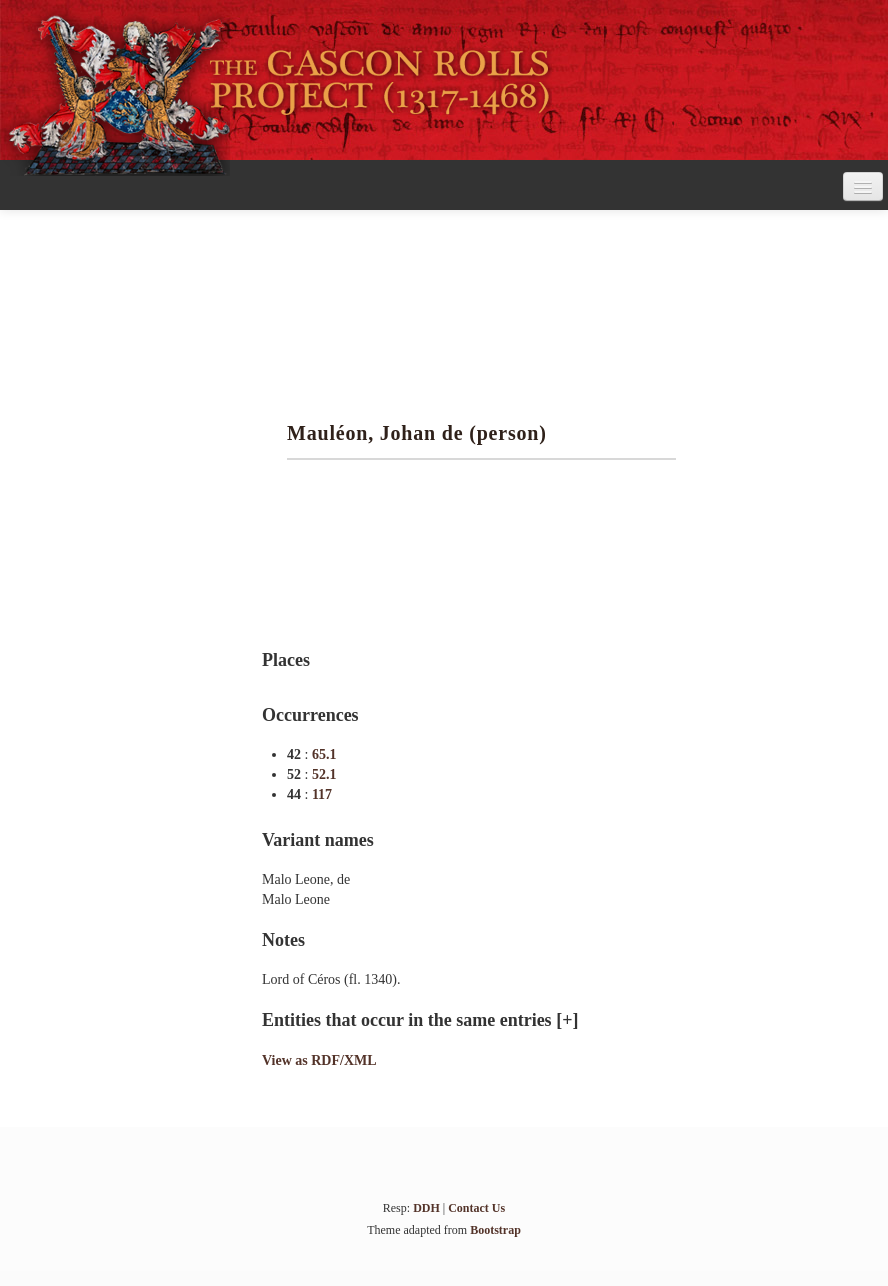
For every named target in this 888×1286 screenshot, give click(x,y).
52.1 (324, 774)
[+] (567, 1020)
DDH (426, 1208)
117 (322, 794)
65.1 (324, 754)
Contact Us (476, 1208)
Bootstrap (495, 1230)
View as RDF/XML (319, 1060)
